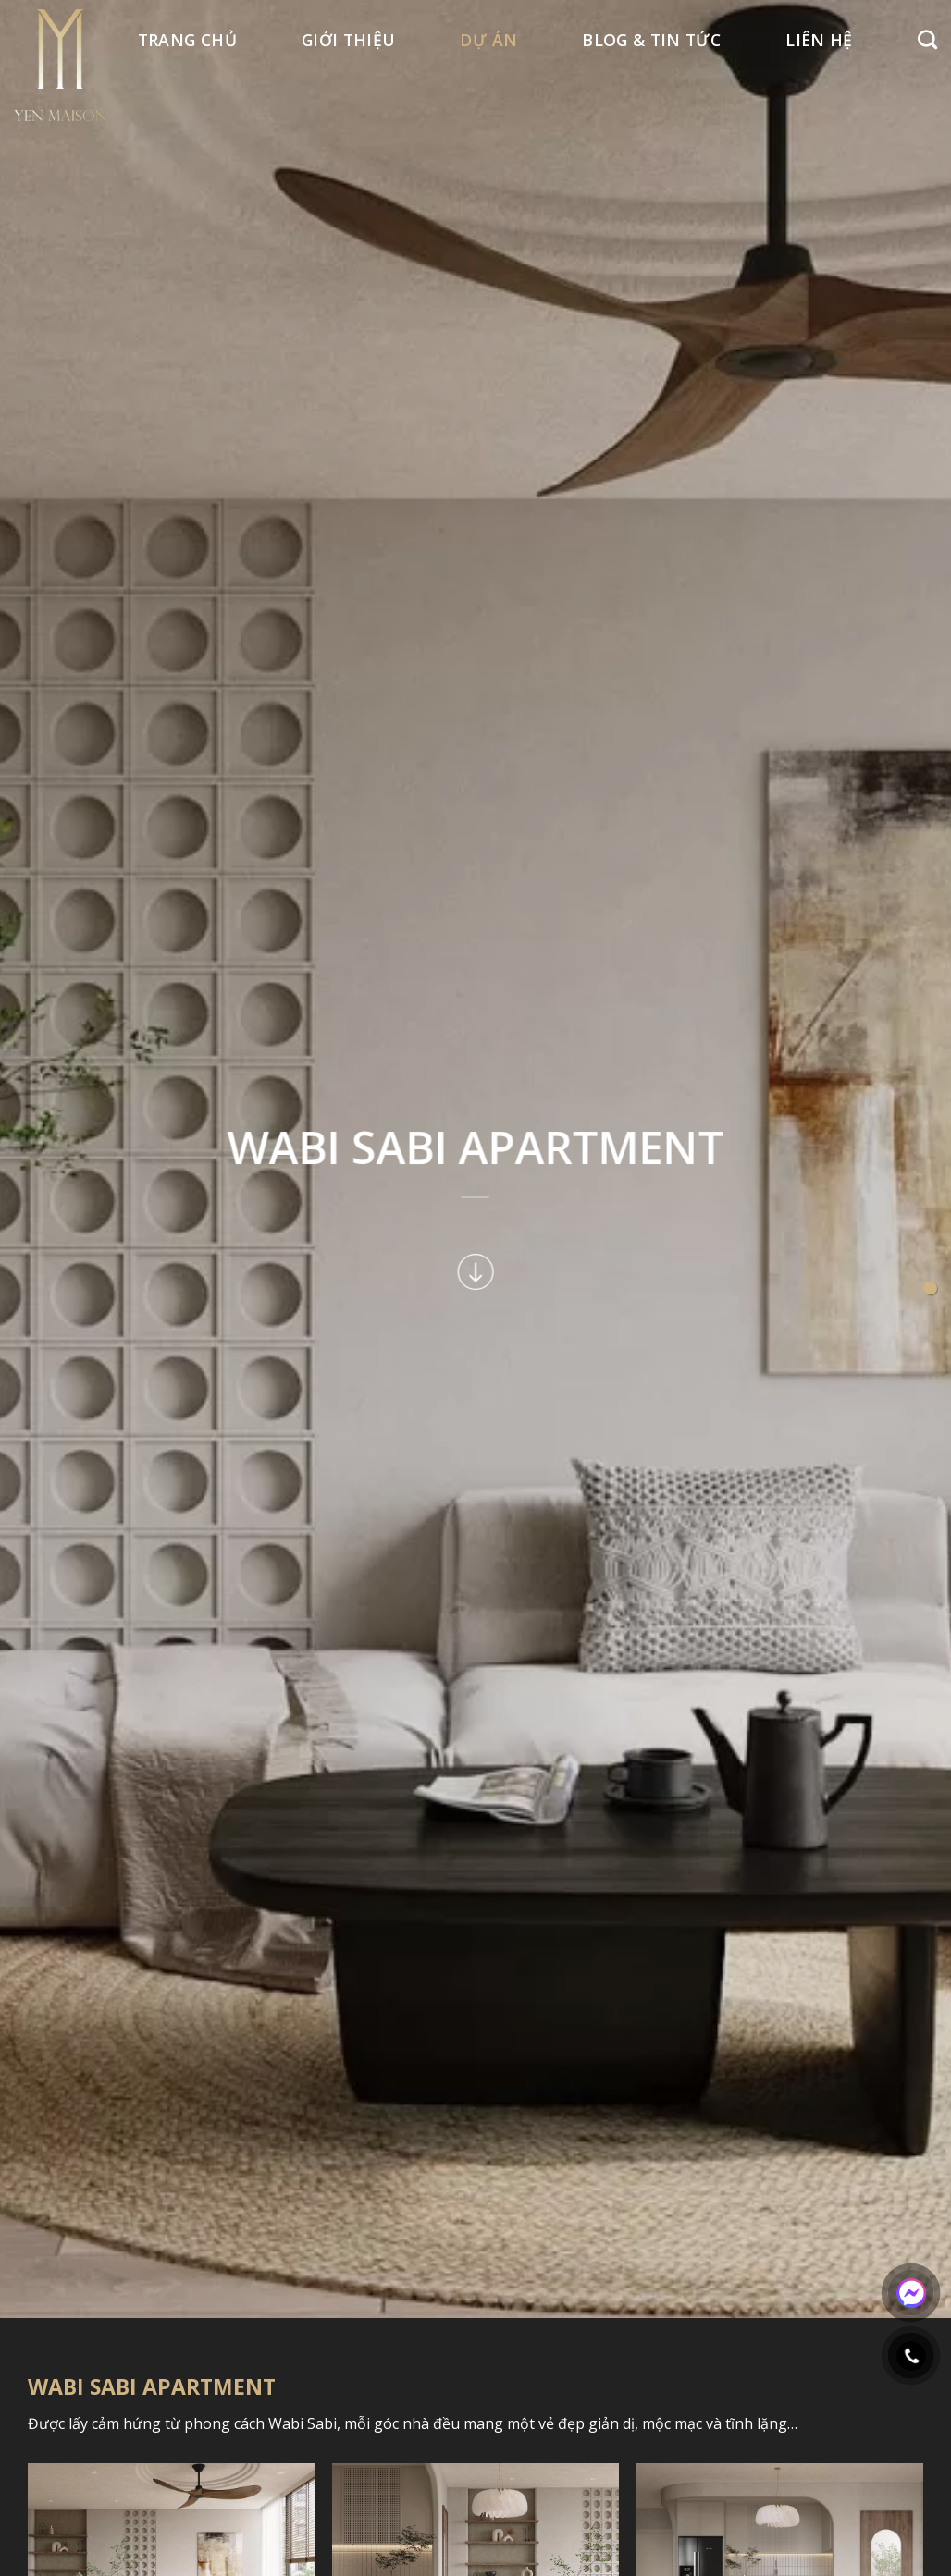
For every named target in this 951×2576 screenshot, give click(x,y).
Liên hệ (818, 40)
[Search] (927, 39)
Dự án (488, 40)
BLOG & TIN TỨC (651, 40)
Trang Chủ (187, 40)
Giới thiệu (349, 40)
